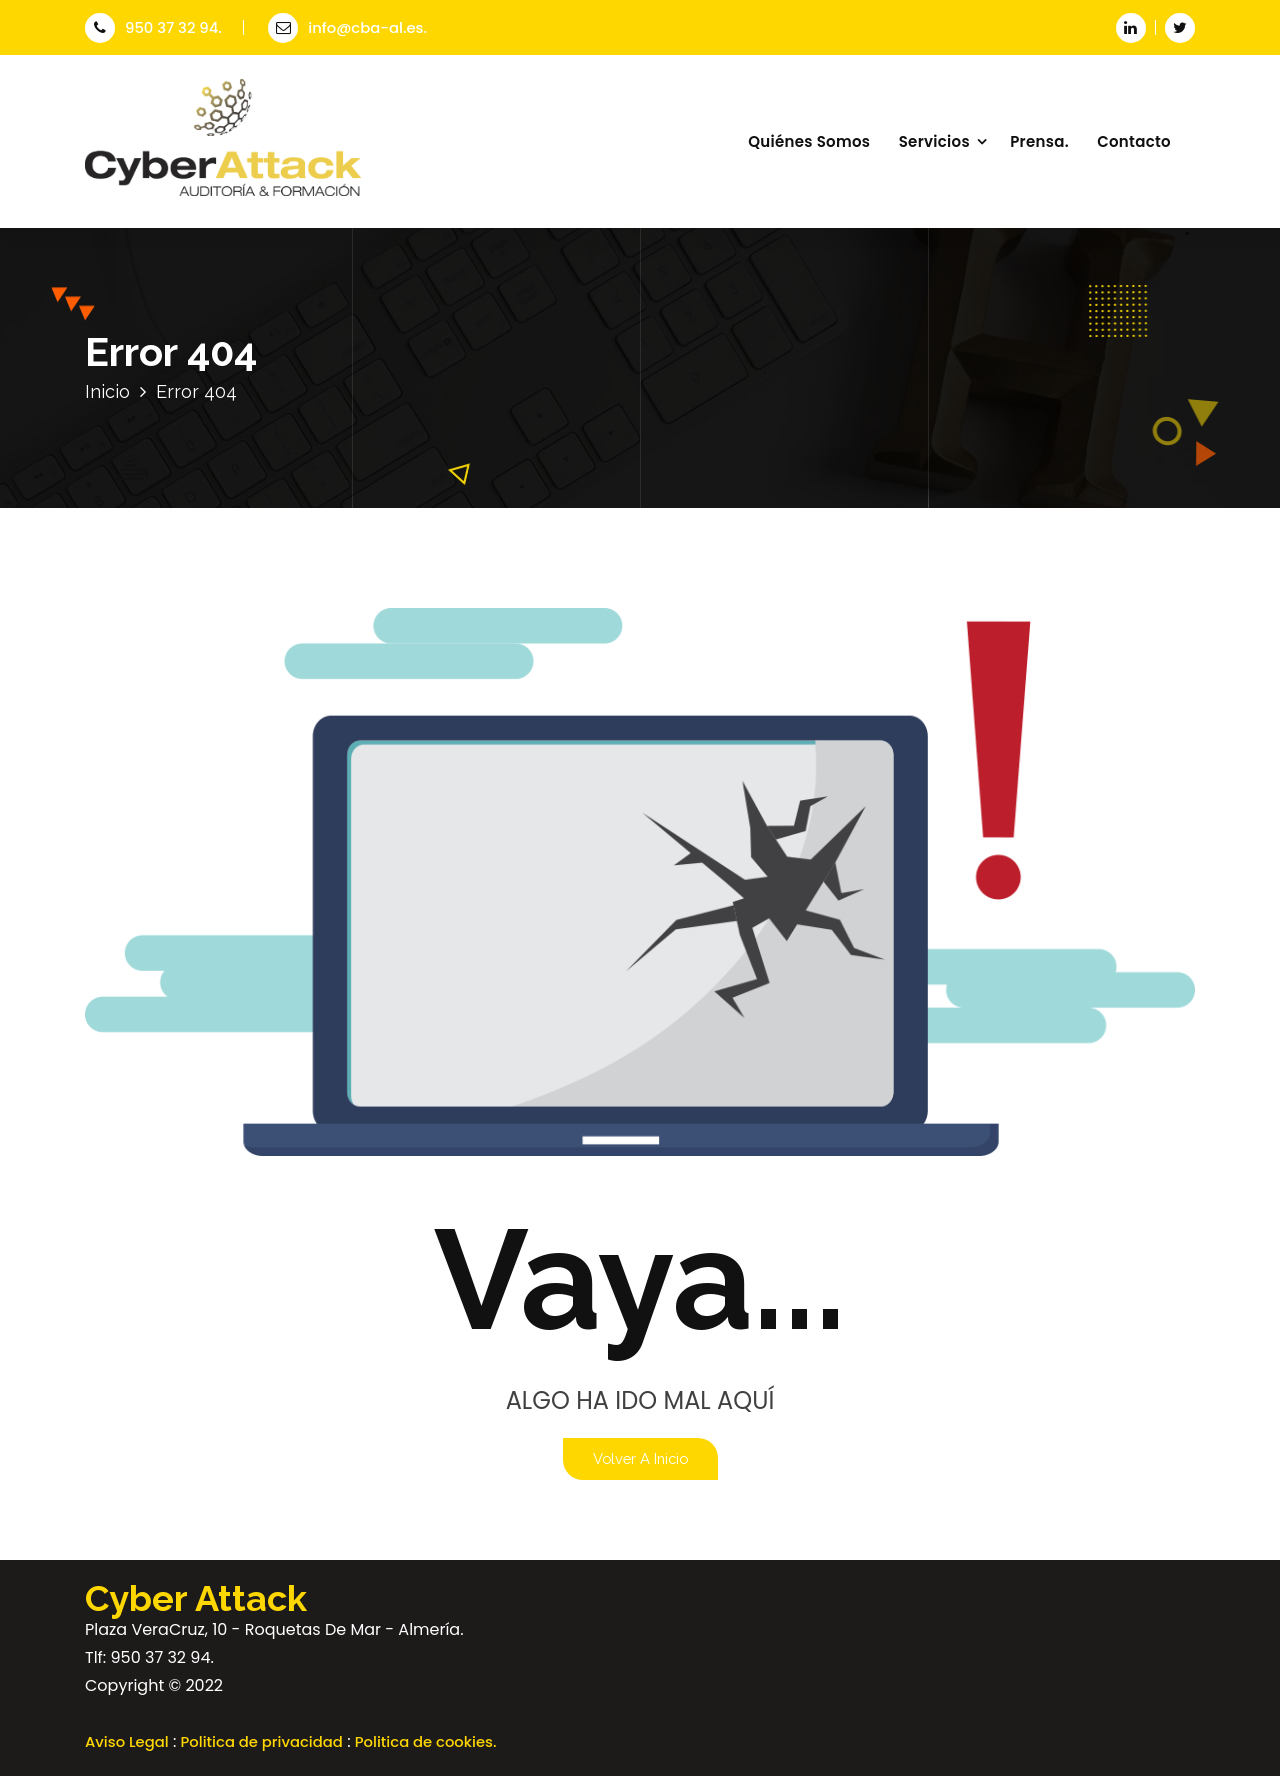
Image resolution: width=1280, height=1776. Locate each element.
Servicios (934, 141)
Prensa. (1039, 141)
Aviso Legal (127, 1741)
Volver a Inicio (640, 1458)
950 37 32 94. (153, 27)
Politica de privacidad (262, 1741)
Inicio (107, 391)
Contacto (1134, 141)
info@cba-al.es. (347, 27)
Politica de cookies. (426, 1741)
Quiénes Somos (809, 141)
